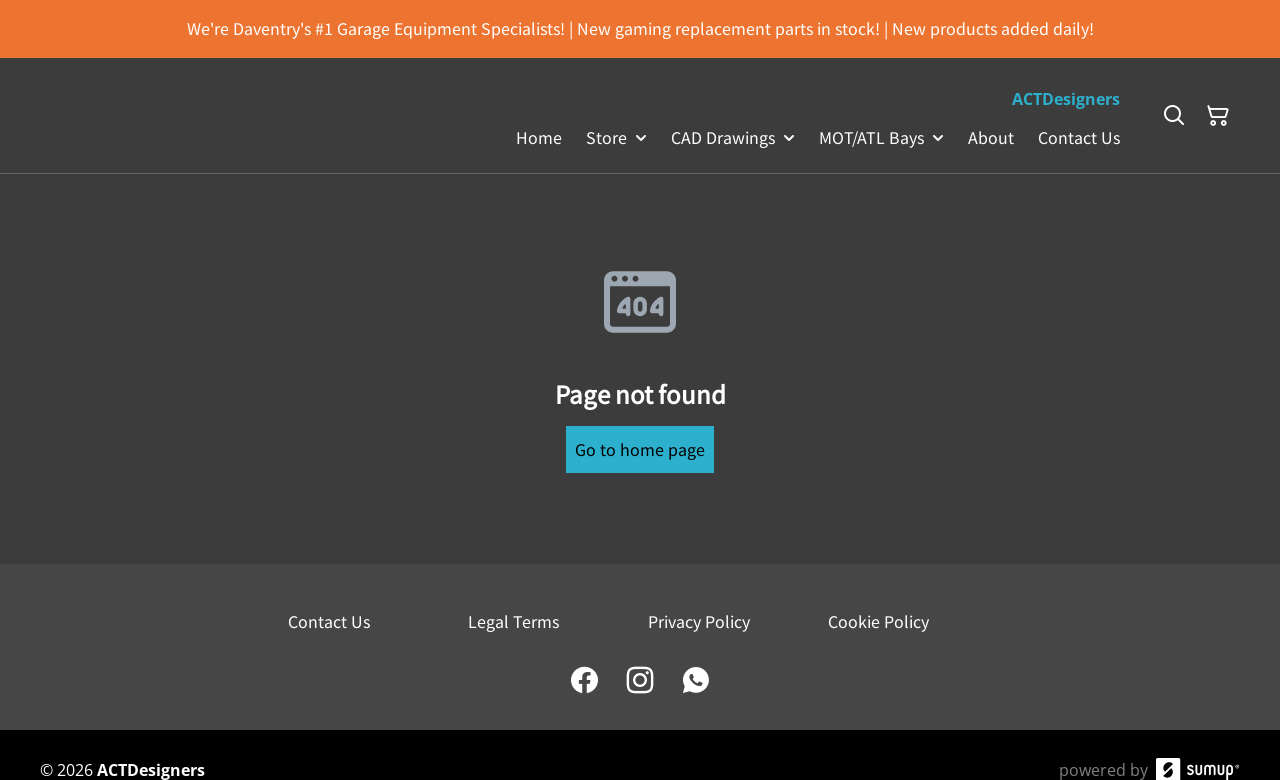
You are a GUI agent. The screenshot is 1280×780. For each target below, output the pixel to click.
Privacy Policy (699, 621)
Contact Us (329, 621)
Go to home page (640, 449)
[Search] (1174, 116)
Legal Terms (513, 621)
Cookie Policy (878, 621)
